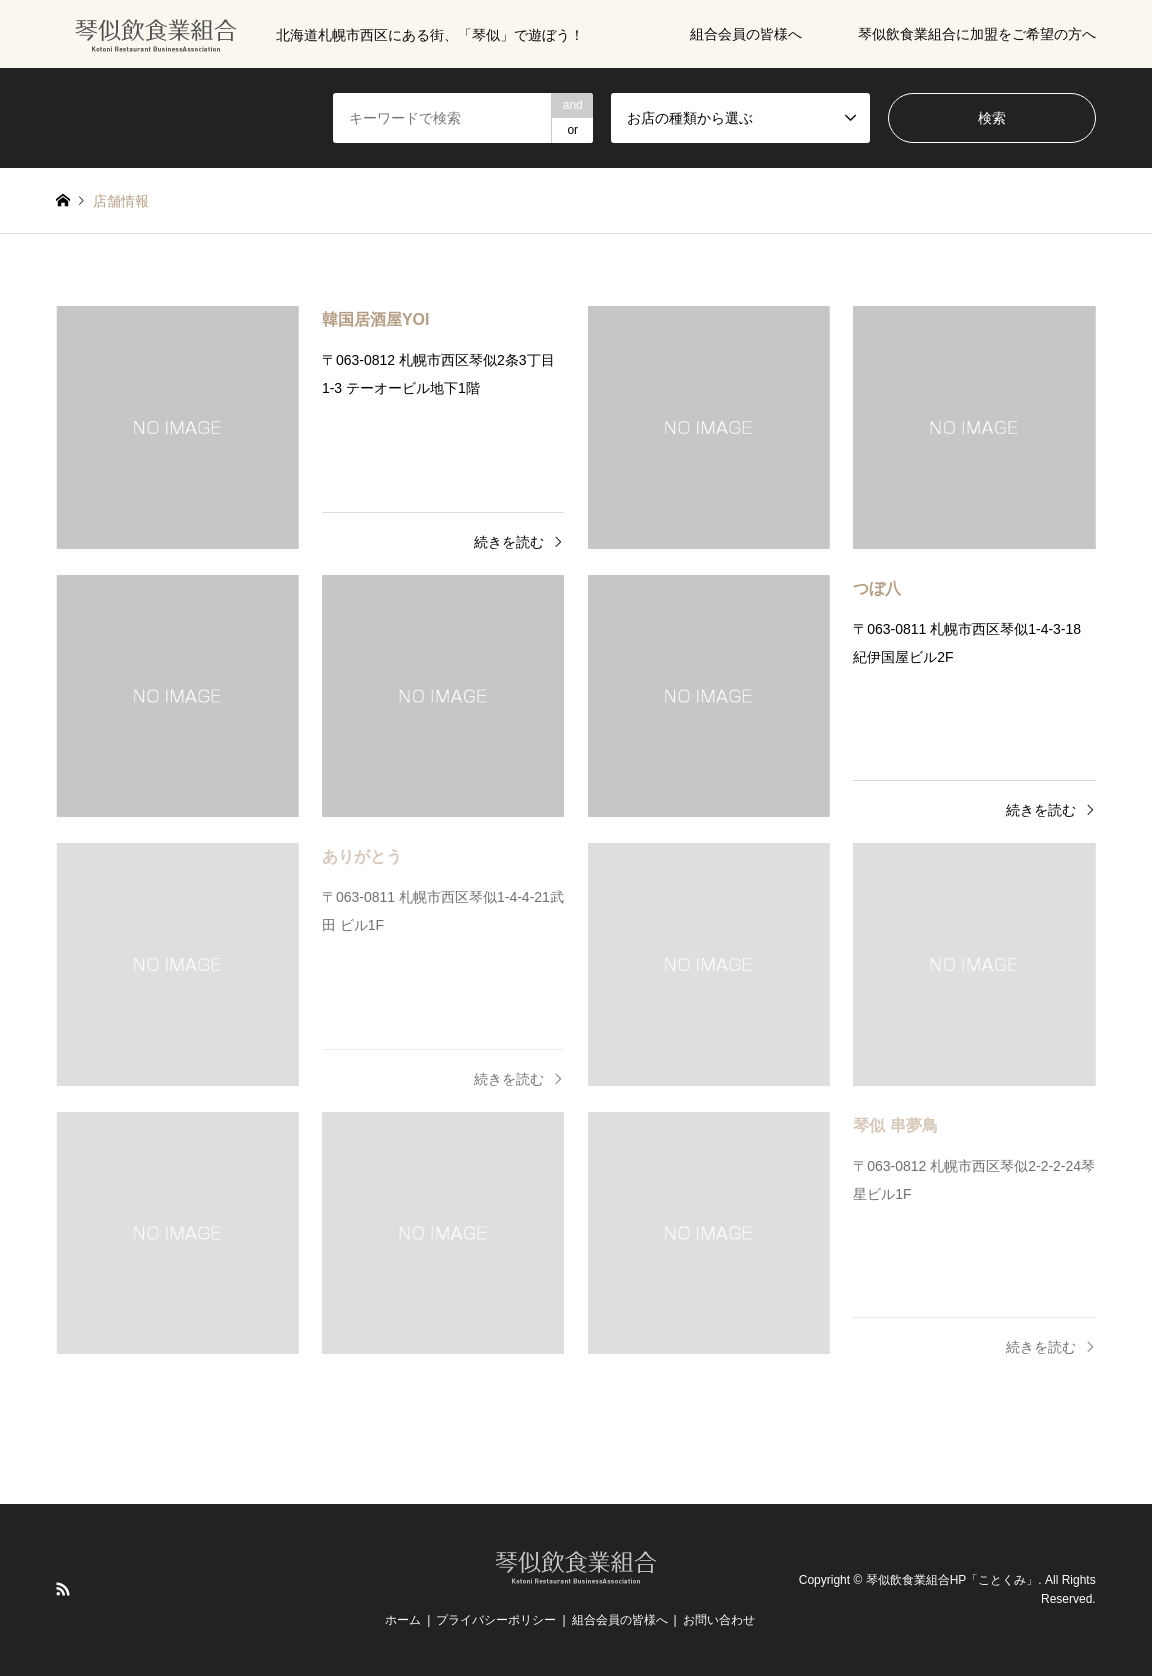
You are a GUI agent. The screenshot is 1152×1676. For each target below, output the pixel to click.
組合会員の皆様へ (746, 34)
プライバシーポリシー (496, 1620)
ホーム (403, 1620)
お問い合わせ (719, 1620)
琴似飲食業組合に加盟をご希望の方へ (977, 34)
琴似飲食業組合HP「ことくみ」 (952, 1580)
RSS (63, 1589)
